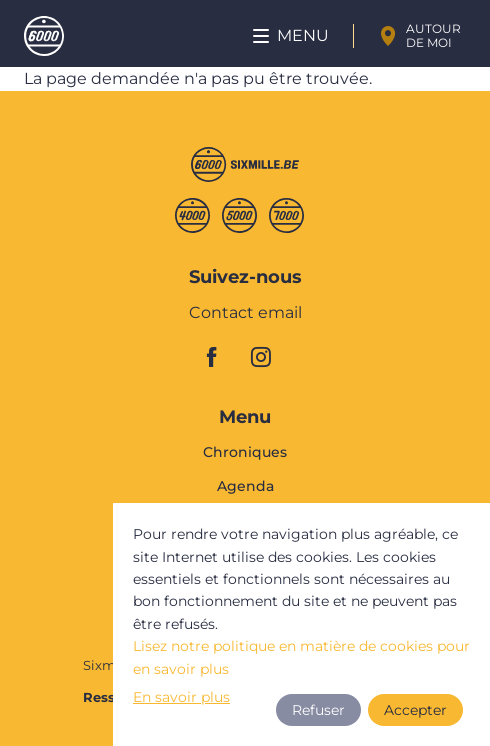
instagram (267, 357)
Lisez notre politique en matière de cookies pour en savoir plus (301, 657)
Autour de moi (433, 35)
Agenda (245, 486)
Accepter (415, 710)
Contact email (245, 313)
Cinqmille (239, 215)
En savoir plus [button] (182, 697)
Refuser (317, 710)
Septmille (286, 215)
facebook (223, 357)
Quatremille (192, 215)
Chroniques (245, 453)
